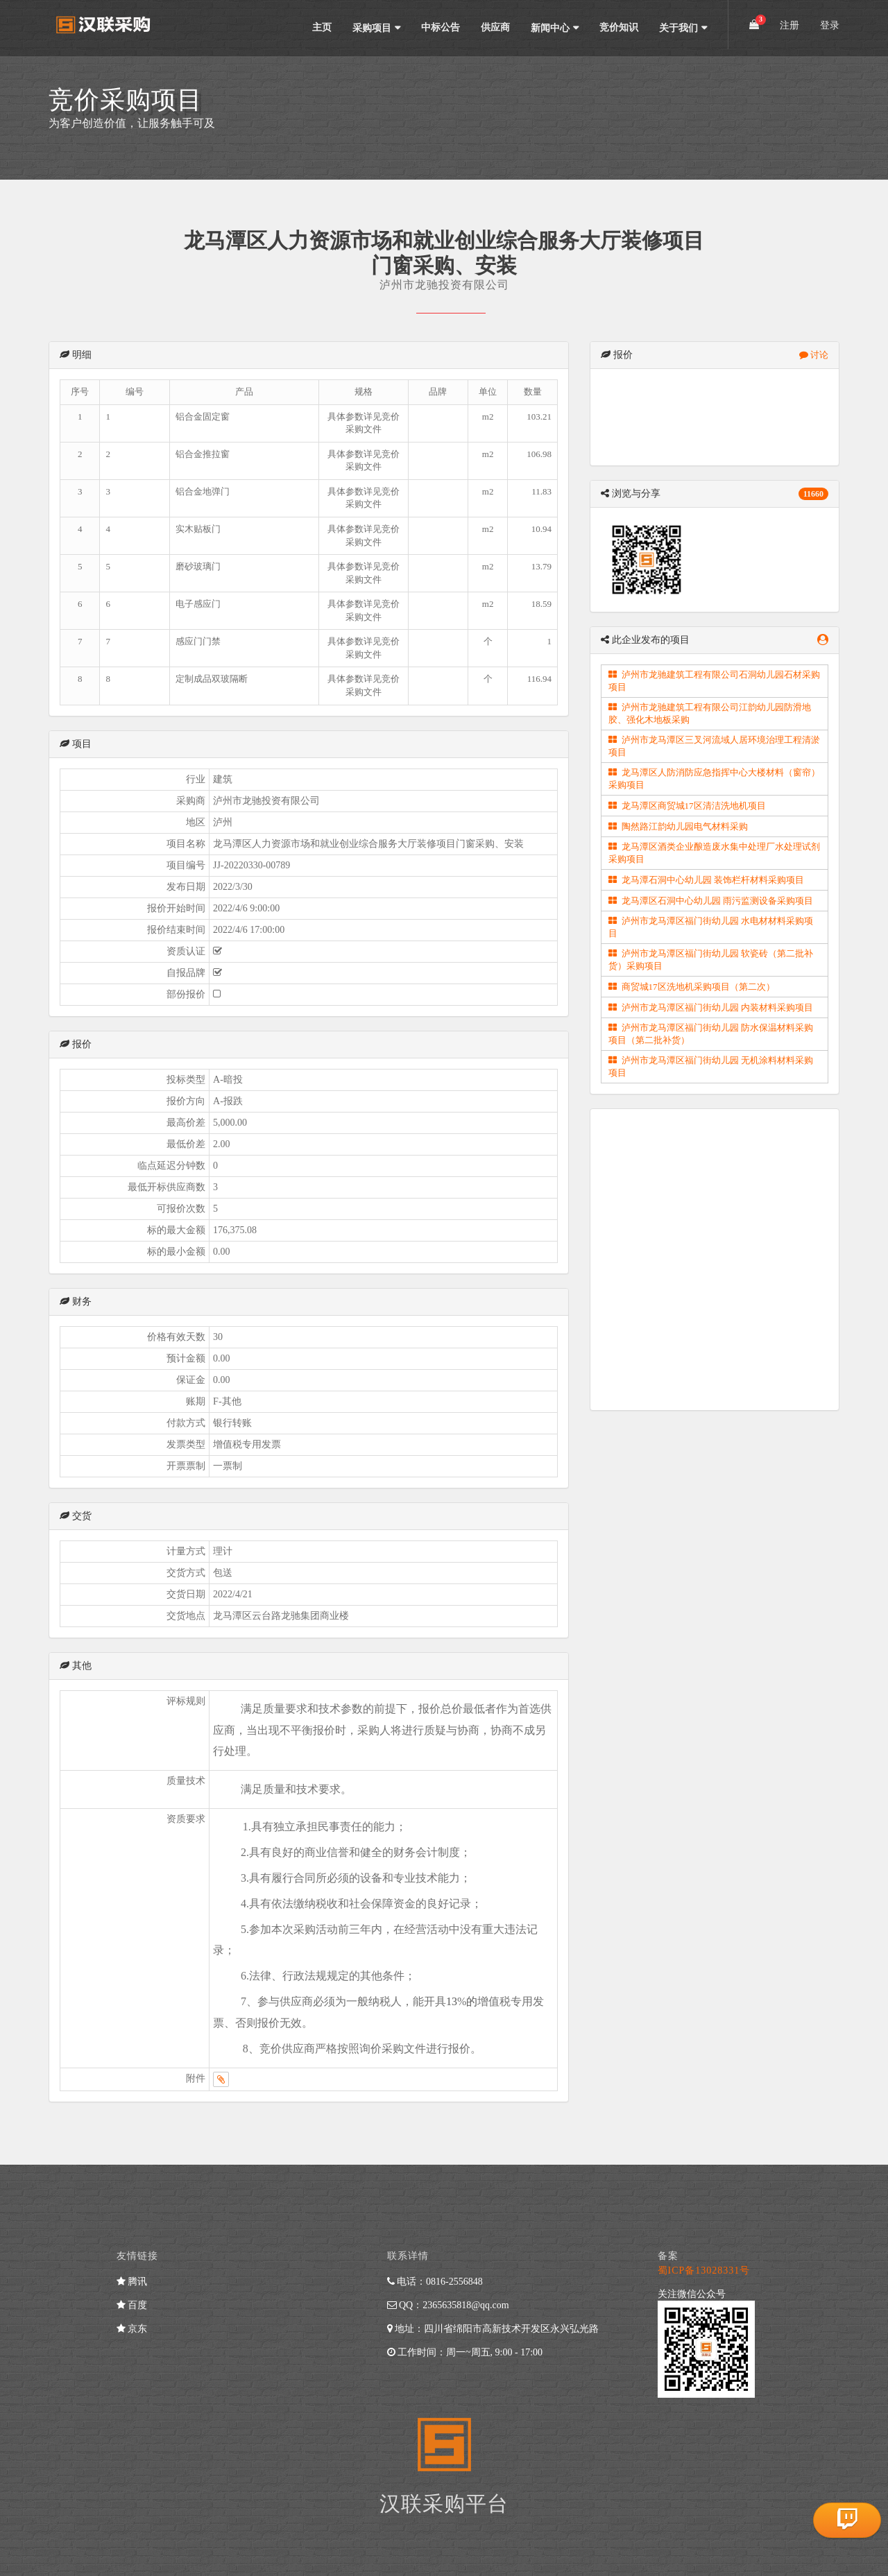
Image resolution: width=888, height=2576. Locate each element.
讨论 (813, 355)
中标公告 (440, 27)
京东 (132, 2329)
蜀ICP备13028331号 (704, 2270)
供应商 (495, 27)
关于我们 (678, 28)
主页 (322, 27)
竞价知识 (618, 27)
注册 (789, 25)
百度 (132, 2305)
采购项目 (371, 28)
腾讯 (132, 2281)
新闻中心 (550, 28)
